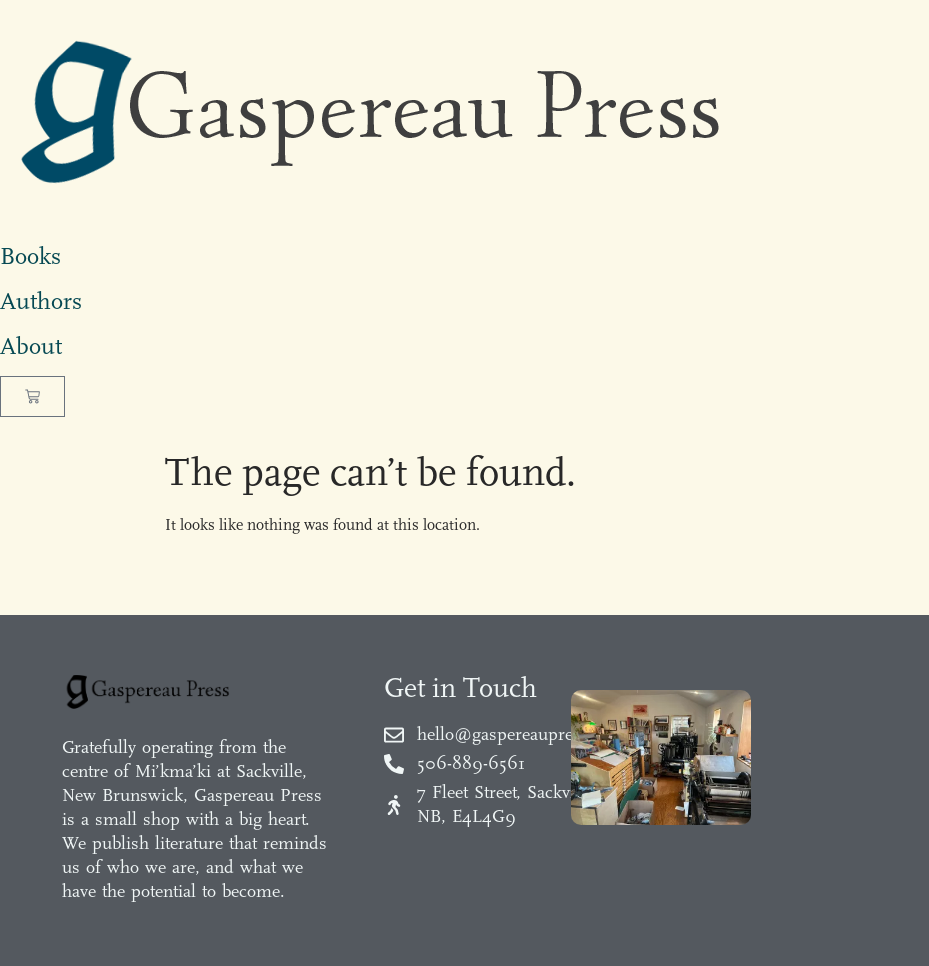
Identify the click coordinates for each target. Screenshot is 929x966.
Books (30, 256)
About (31, 346)
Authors (41, 301)
